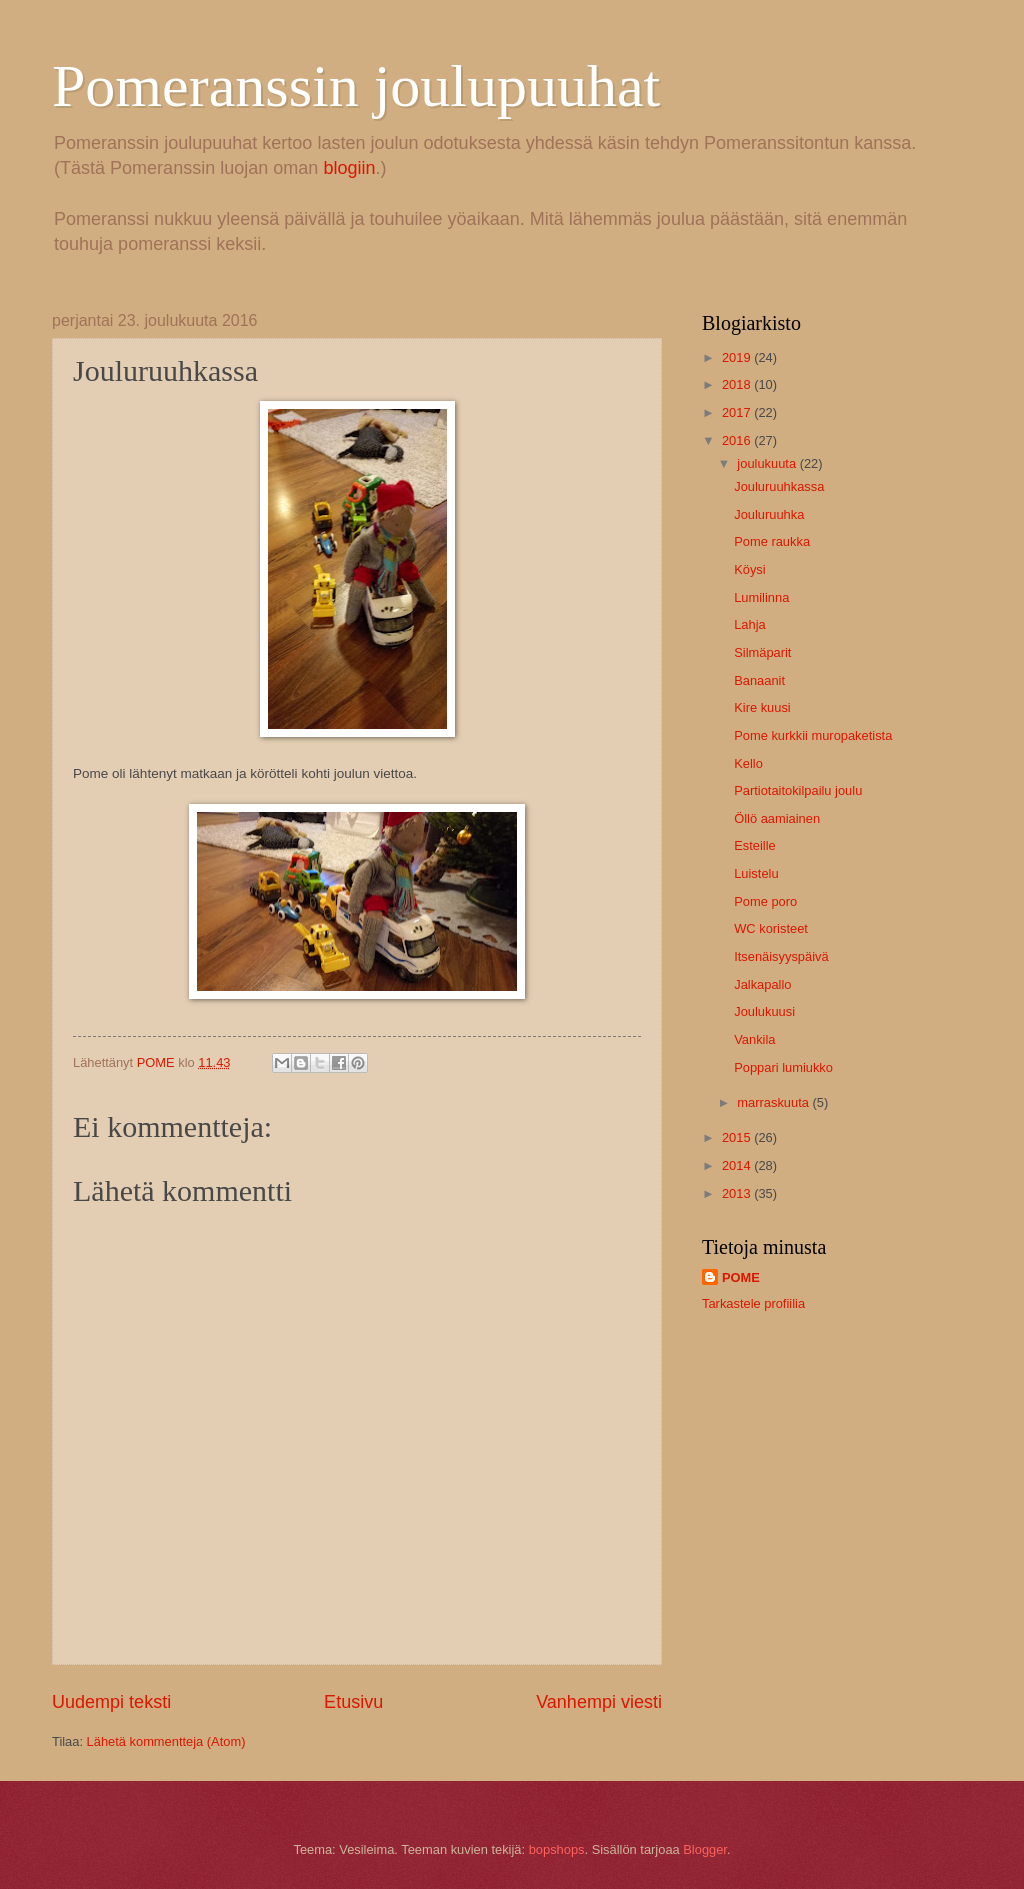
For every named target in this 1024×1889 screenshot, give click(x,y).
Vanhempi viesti (599, 1702)
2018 (738, 384)
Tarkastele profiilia (753, 1303)
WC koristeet (771, 928)
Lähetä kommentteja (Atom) (166, 1741)
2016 (738, 440)
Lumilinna (761, 597)
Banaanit (759, 680)
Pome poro (765, 901)
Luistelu (756, 873)
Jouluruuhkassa (779, 486)
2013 (738, 1193)
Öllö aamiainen (777, 818)
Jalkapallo (762, 984)
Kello (748, 763)
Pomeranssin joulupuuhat (356, 86)
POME (741, 1277)
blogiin (349, 168)
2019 (738, 357)
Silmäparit (762, 652)
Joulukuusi (764, 1011)
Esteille (755, 845)
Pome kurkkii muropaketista (813, 735)
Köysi (749, 569)
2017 (738, 412)
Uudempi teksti (111, 1702)
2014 (738, 1165)
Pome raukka (772, 541)
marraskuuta (774, 1102)
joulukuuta (768, 463)
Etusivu (353, 1702)
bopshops (557, 1849)
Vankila (754, 1039)
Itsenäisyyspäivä (781, 956)
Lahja (750, 624)
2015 (738, 1137)
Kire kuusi (762, 707)
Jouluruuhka (769, 514)
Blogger (705, 1849)
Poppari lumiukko (783, 1067)
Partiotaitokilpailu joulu (798, 790)
